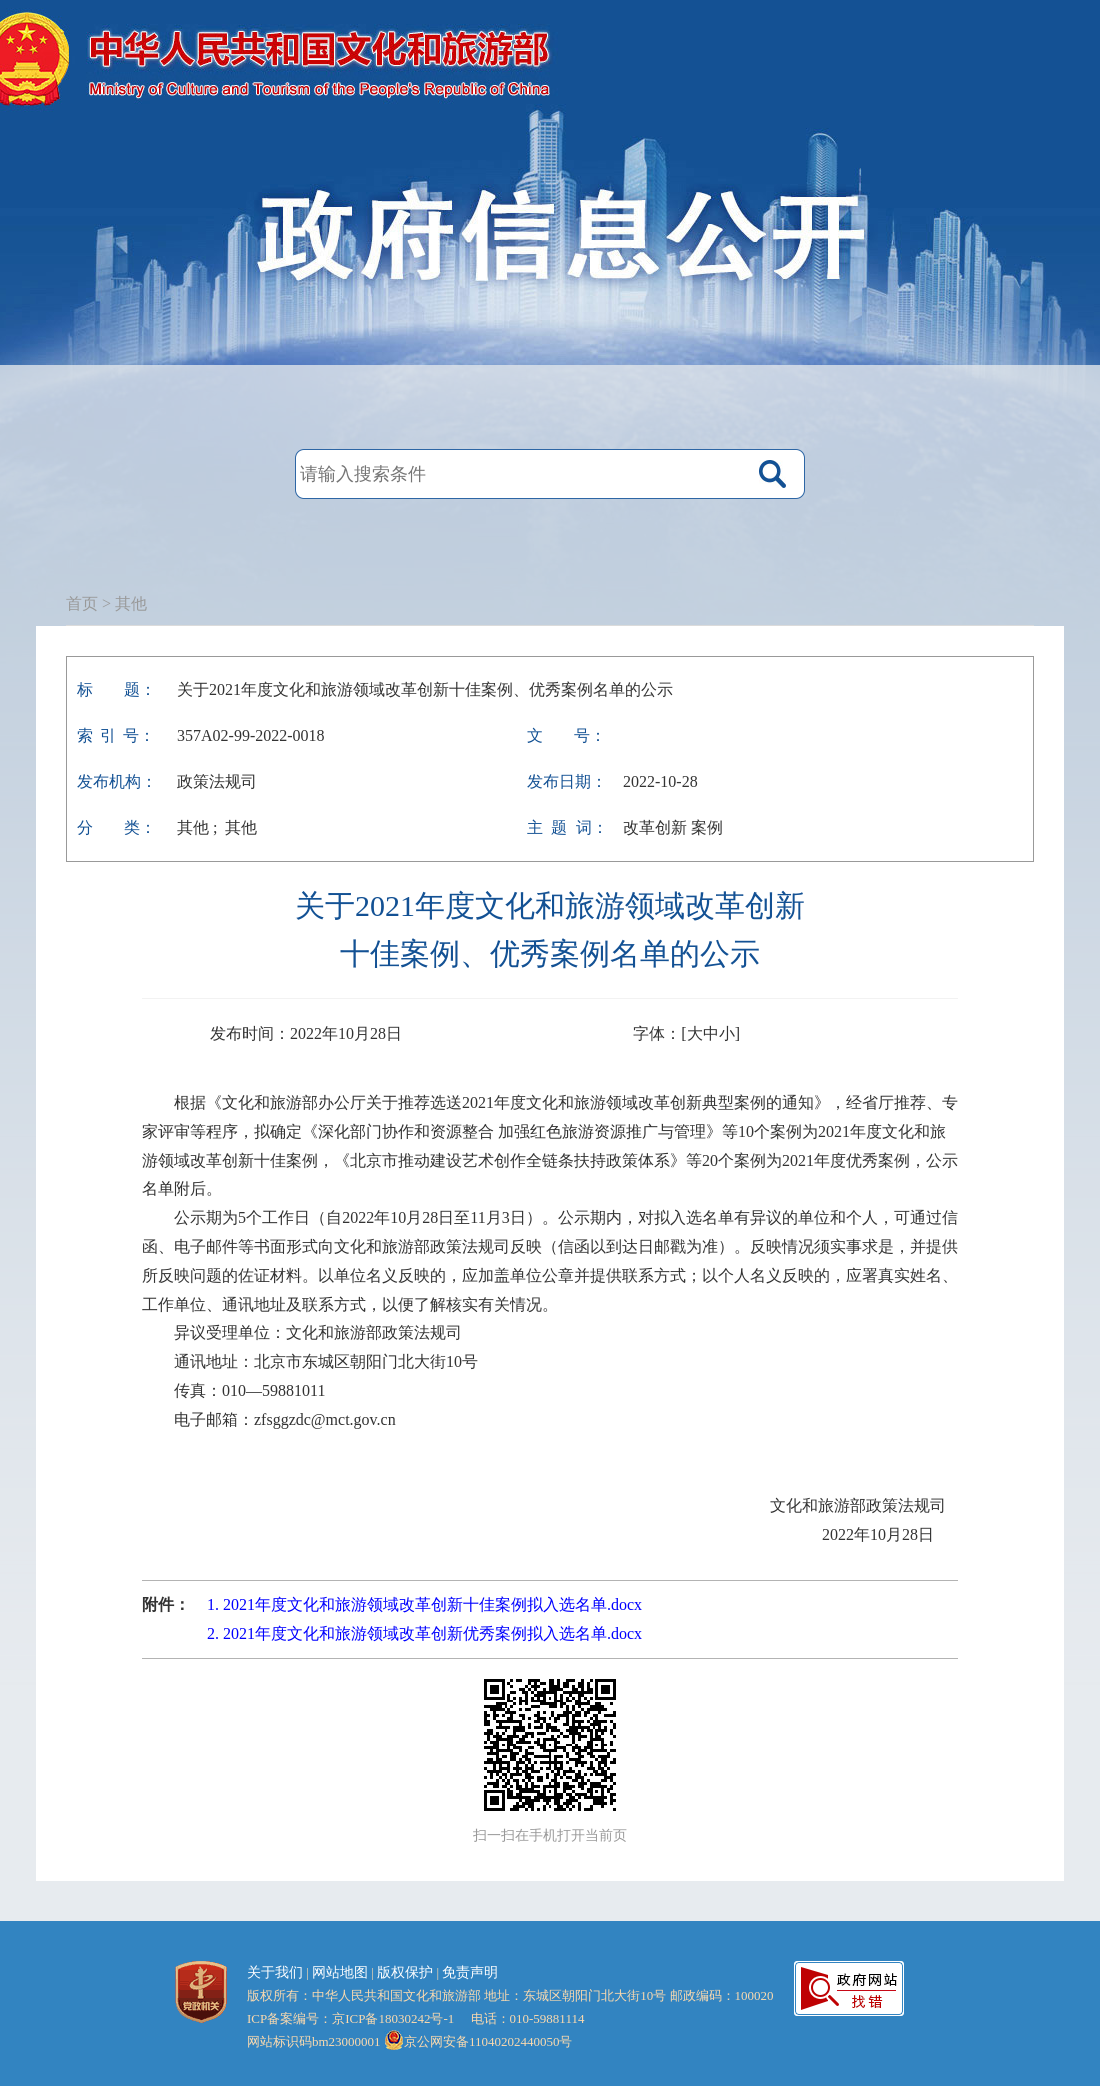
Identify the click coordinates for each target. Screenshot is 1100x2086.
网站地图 (340, 1972)
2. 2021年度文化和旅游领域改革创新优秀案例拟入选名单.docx (424, 1633)
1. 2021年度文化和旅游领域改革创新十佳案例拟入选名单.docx (424, 1604)
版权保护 (405, 1972)
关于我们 (275, 1972)
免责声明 (470, 1972)
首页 (82, 603)
